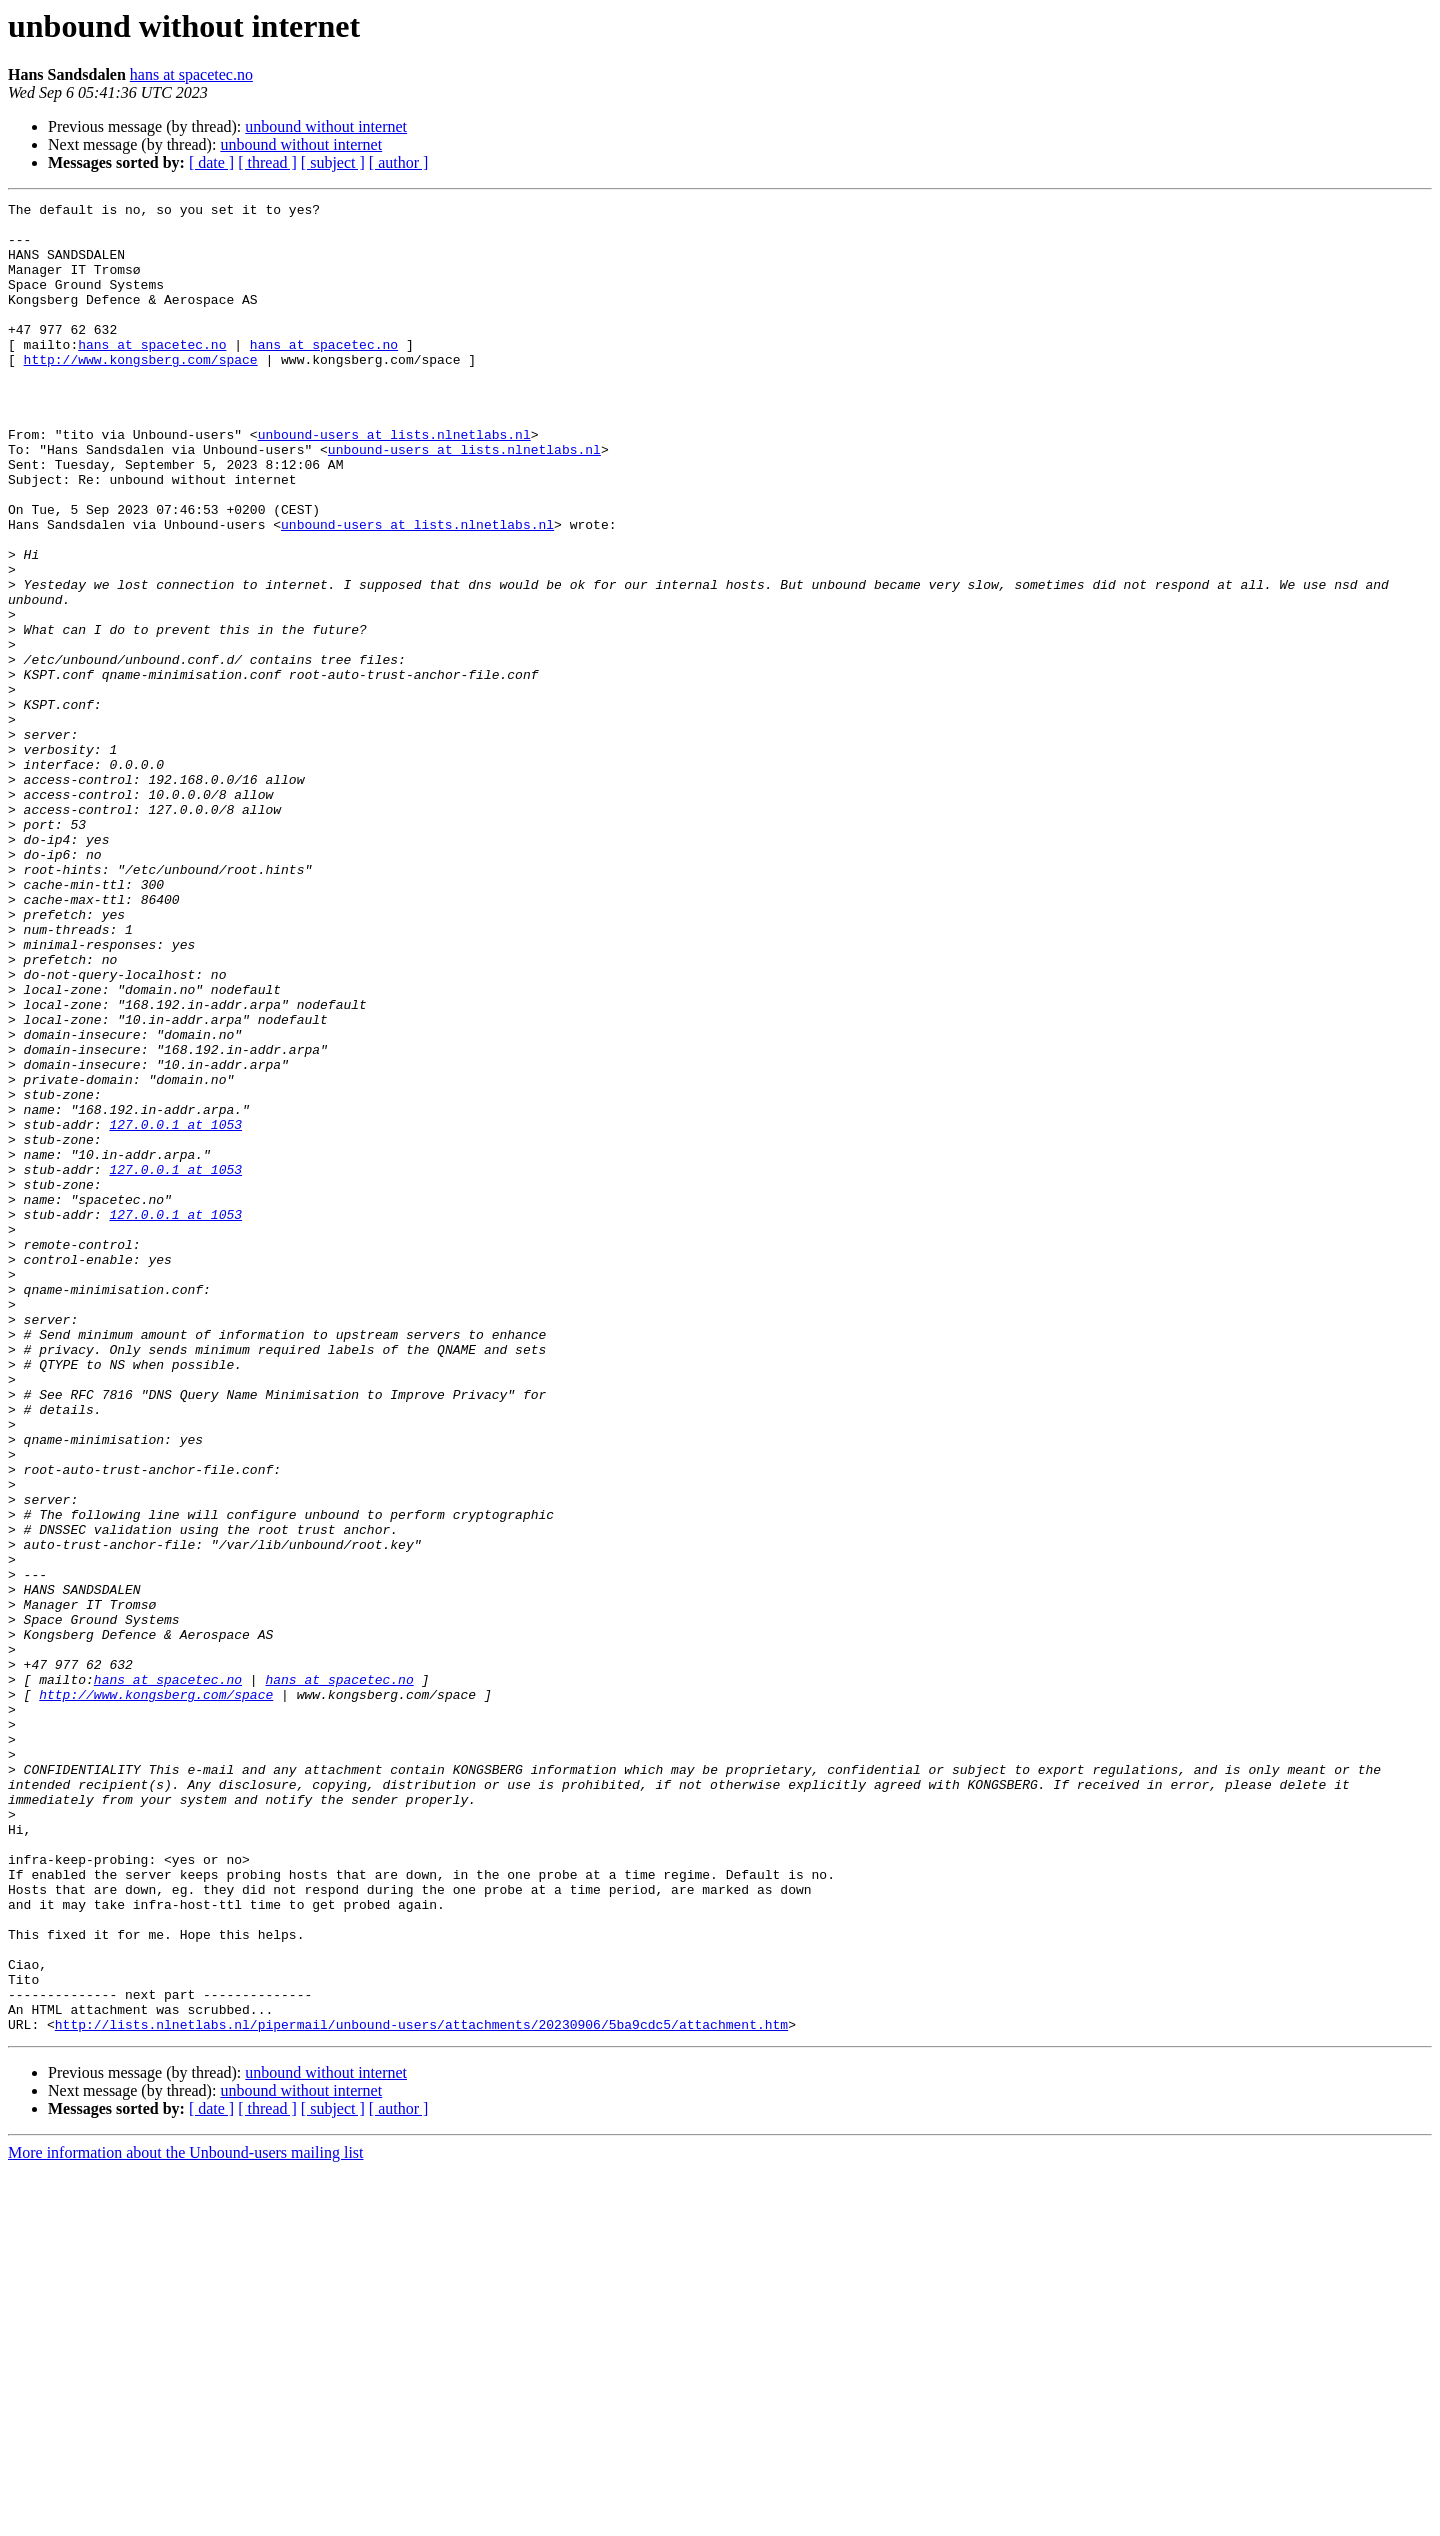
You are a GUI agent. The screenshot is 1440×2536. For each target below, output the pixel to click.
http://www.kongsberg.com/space (141, 392)
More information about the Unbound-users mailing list (186, 2518)
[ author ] (399, 162)
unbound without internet (326, 126)
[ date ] (211, 162)
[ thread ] (267, 162)
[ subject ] (333, 162)
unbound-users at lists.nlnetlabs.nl (394, 482)
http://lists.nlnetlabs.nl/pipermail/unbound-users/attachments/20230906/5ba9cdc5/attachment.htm (421, 2390)
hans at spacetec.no (191, 74)
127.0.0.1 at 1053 (175, 1310)
